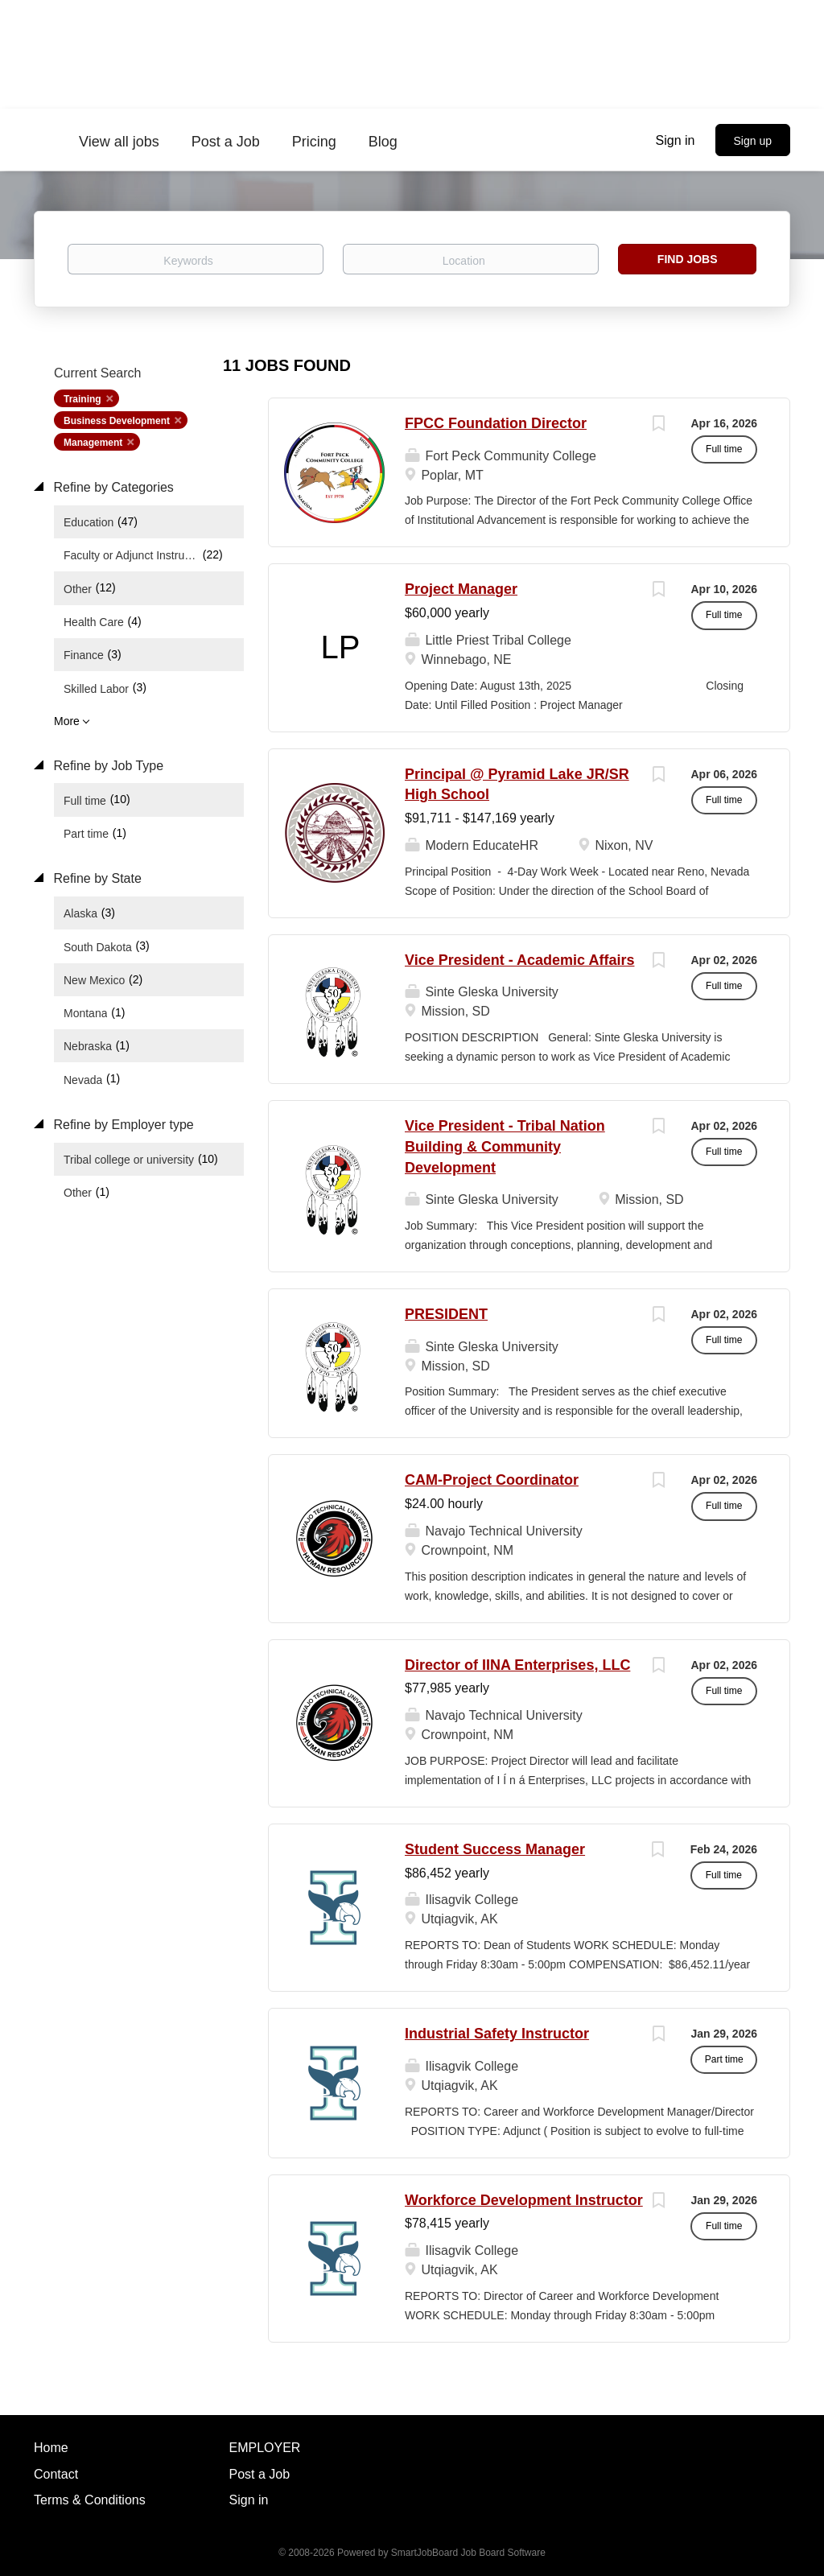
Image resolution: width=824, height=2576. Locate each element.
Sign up (753, 140)
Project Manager (461, 589)
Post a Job (259, 2474)
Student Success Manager (495, 1849)
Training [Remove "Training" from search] (82, 399)
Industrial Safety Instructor (497, 2034)
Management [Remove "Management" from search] (93, 442)
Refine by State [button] (96, 878)
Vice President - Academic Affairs (519, 960)
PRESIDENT (446, 1314)
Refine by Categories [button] (112, 487)
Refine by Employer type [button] (122, 1124)
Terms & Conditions (90, 2500)
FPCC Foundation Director (496, 423)
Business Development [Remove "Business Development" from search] (117, 421)
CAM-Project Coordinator (492, 1480)
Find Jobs (687, 259)
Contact (56, 2474)
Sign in (675, 140)
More (67, 721)
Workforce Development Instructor (524, 2200)
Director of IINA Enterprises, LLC (517, 1665)
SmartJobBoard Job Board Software (468, 2552)
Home (51, 2447)
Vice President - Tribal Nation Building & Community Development (505, 1146)
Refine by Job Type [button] (106, 766)
